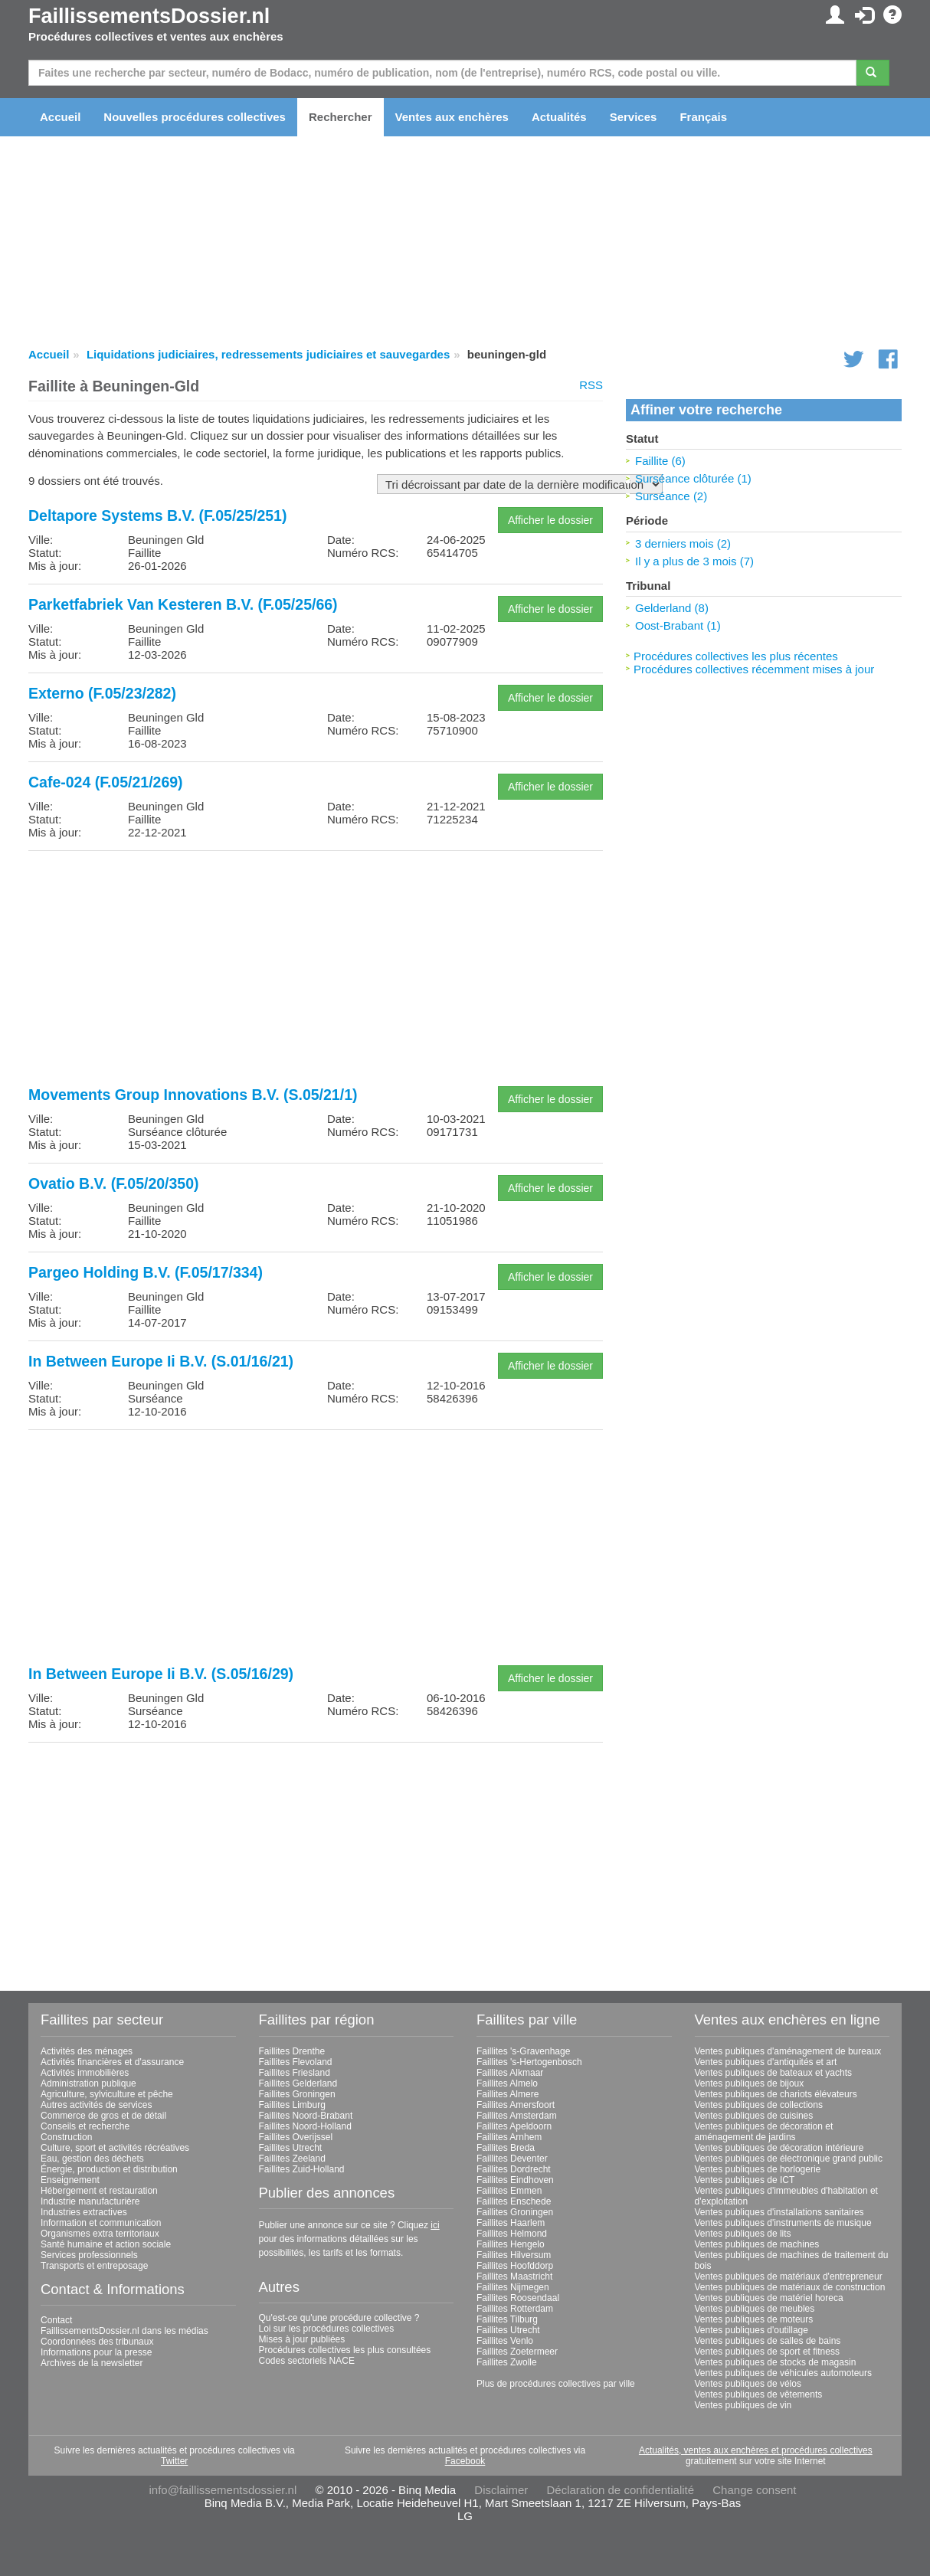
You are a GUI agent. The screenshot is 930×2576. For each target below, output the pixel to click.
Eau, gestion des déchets (92, 2158)
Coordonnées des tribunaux (97, 2341)
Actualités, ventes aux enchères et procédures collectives (756, 2450)
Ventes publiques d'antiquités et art (766, 2062)
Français (703, 116)
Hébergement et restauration (99, 2190)
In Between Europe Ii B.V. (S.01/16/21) (160, 1361)
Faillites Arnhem (509, 2137)
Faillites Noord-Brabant (306, 2115)
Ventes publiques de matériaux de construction (790, 2287)
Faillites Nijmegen (512, 2287)
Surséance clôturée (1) (693, 478)
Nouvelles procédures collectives (194, 116)
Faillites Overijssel (296, 2137)
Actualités (559, 116)
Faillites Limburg (292, 2105)
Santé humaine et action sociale (106, 2244)
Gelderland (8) (672, 607)
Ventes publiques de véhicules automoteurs (784, 2373)
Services (633, 116)
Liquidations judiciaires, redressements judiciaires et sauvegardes (268, 354)
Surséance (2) (671, 495)
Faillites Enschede (513, 2201)
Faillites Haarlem (510, 2223)
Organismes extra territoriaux (100, 2233)
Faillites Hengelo (510, 2244)
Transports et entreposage (94, 2265)
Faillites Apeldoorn (514, 2126)
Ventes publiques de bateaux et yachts (773, 2072)
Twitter (174, 2461)
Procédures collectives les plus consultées (345, 2350)
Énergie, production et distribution (109, 2169)
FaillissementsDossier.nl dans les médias (124, 2331)
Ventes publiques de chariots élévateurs (776, 2094)
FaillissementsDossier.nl (149, 16)
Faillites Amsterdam (516, 2115)
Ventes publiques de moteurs (754, 2319)
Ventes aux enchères (452, 116)
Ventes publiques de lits (743, 2233)
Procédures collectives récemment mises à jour (754, 669)
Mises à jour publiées (302, 2339)
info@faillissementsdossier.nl (222, 2489)
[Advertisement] (315, 969)
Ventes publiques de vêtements (759, 2394)
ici (435, 2225)
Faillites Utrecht (291, 2147)
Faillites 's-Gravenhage (523, 2051)
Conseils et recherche (85, 2126)
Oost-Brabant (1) (678, 625)
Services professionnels (89, 2255)
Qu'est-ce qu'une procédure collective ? (339, 2318)
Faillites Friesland (294, 2072)
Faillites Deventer (512, 2158)
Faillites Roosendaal (517, 2298)
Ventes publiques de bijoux (749, 2083)
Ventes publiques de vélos (748, 2383)
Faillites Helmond (511, 2233)
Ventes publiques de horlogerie (758, 2169)
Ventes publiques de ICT (745, 2180)
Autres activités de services (96, 2105)
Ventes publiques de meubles (755, 2308)
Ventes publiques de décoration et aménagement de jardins (764, 2131)
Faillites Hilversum (513, 2255)
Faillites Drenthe (292, 2051)
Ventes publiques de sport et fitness (767, 2351)
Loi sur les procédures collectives (327, 2328)
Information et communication (101, 2223)
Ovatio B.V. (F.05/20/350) (113, 1183)
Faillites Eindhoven (515, 2180)
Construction (66, 2137)
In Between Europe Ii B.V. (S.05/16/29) (160, 1673)
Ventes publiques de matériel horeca (769, 2298)
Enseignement (70, 2180)
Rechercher (340, 116)
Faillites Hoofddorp (514, 2265)
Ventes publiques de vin (743, 2405)
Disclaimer (501, 2489)
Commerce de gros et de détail (103, 2115)
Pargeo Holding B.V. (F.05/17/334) (145, 1272)
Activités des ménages (87, 2051)
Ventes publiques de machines (757, 2244)
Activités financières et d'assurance (112, 2062)
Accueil (60, 116)
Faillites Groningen (297, 2094)
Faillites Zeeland (292, 2158)
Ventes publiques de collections (759, 2105)
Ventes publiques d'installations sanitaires (779, 2212)
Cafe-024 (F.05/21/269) (105, 782)
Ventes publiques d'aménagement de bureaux (788, 2051)
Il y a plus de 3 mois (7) (694, 561)
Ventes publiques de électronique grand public (789, 2158)
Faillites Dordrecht (513, 2169)
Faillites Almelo (507, 2083)
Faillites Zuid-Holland (302, 2169)
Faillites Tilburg (507, 2319)
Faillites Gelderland (298, 2083)
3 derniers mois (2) (683, 543)
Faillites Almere (507, 2094)
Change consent (754, 2489)
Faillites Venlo (504, 2340)
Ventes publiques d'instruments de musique (783, 2223)
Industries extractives (84, 2212)
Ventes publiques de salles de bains (768, 2340)
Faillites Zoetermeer (517, 2351)
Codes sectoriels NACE (307, 2360)
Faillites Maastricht (514, 2276)
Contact (56, 2320)
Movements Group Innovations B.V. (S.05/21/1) (192, 1094)
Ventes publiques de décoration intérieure (779, 2147)
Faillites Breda (505, 2147)
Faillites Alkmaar (509, 2072)
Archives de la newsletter (91, 2363)
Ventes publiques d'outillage (751, 2330)
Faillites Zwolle (506, 2362)
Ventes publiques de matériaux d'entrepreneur (789, 2276)
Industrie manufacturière (90, 2201)
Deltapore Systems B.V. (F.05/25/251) (157, 515)
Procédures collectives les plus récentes (736, 656)
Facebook (465, 2461)
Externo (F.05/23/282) (102, 693)
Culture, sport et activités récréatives (115, 2147)
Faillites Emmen (509, 2190)
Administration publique (88, 2083)
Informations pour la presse (96, 2352)
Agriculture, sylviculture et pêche (107, 2094)
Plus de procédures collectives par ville (555, 2383)
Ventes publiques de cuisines (754, 2115)
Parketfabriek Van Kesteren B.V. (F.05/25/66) (183, 604)
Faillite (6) (660, 460)
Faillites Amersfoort (515, 2105)
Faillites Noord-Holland (305, 2126)
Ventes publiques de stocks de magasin (775, 2362)
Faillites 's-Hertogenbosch (529, 2062)
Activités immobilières (85, 2072)
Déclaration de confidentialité (620, 2489)
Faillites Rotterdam (514, 2308)
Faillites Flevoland (295, 2062)
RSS (591, 384)
